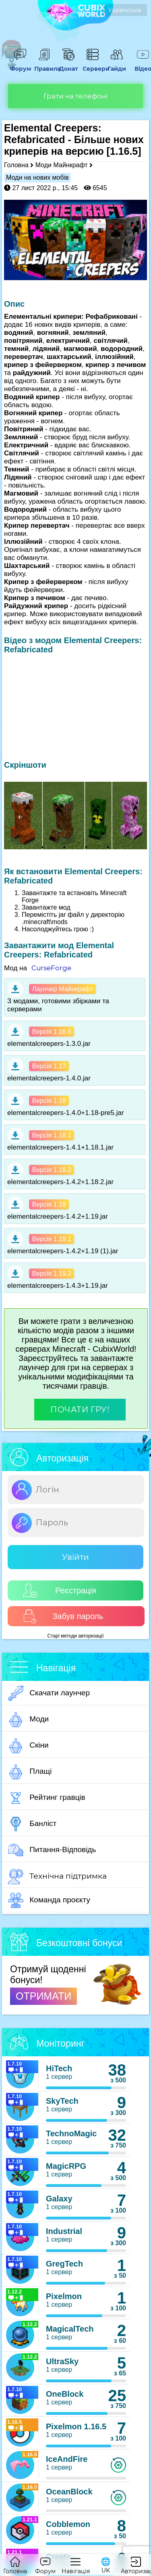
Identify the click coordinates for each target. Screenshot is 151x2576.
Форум (20, 64)
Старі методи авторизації (76, 1636)
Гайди (117, 64)
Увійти (75, 1557)
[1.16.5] (123, 151)
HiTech (59, 2068)
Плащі (30, 1771)
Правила (44, 64)
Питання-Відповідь (52, 1850)
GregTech (64, 2263)
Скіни (28, 1745)
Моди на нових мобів (37, 177)
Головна (16, 165)
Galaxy (59, 2198)
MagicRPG (66, 2166)
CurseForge (51, 968)
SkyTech (62, 2100)
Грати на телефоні (75, 96)
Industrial (64, 2231)
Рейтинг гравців (46, 1797)
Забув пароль (63, 1616)
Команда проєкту (49, 1900)
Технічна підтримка (57, 1876)
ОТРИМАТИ (43, 1996)
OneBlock (64, 2394)
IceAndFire (66, 2459)
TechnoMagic (71, 2133)
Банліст (32, 1824)
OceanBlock (69, 2491)
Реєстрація (59, 1591)
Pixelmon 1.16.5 (76, 2426)
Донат (68, 64)
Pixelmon (64, 2296)
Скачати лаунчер (49, 1693)
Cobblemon (68, 2524)
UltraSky (62, 2361)
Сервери (93, 64)
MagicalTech (70, 2328)
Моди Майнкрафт (61, 165)
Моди (28, 1719)
